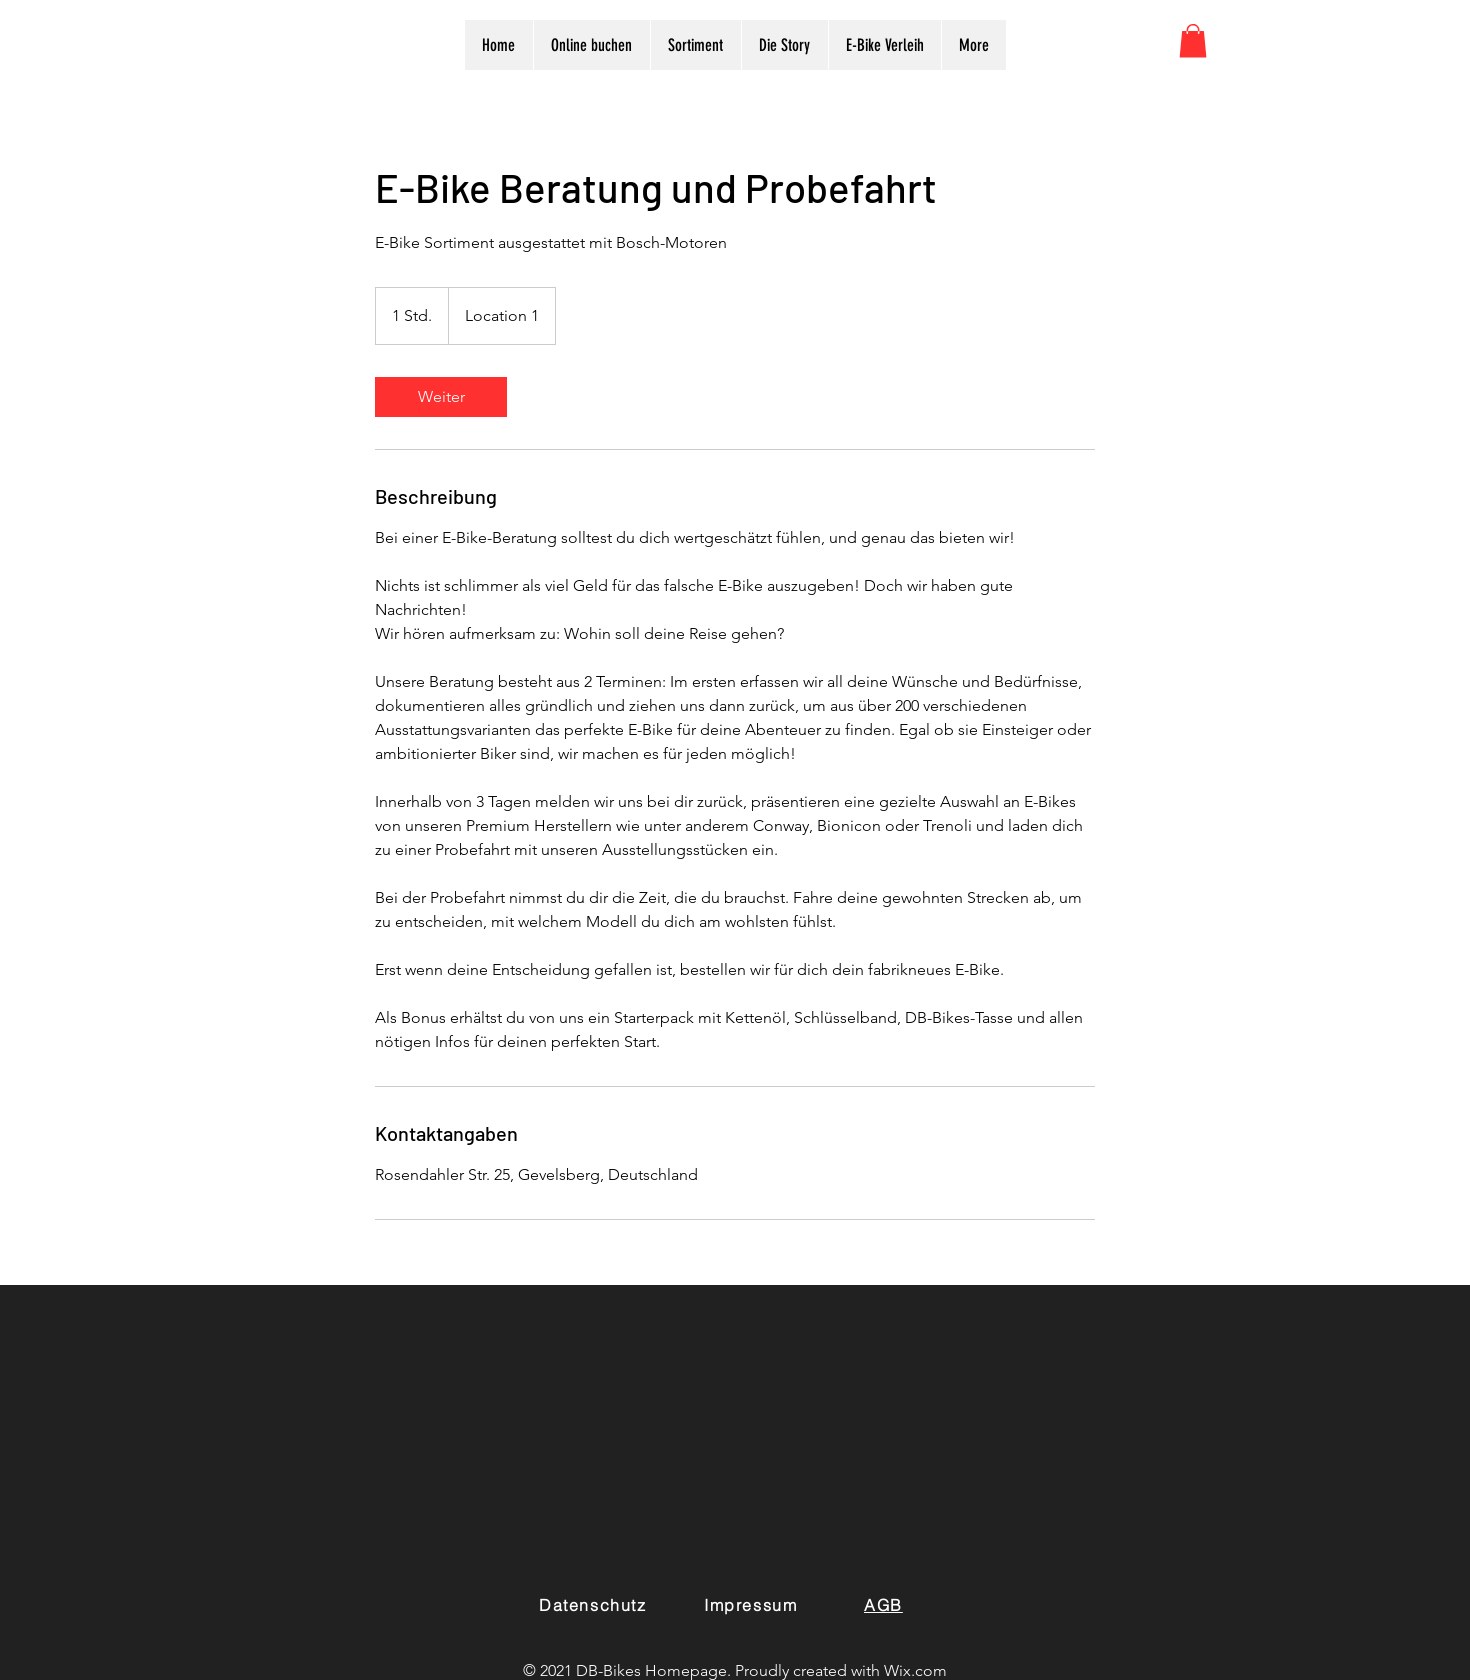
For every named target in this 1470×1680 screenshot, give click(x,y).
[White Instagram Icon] (1367, 157)
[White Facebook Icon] (1324, 157)
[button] (1193, 40)
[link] (441, 397)
